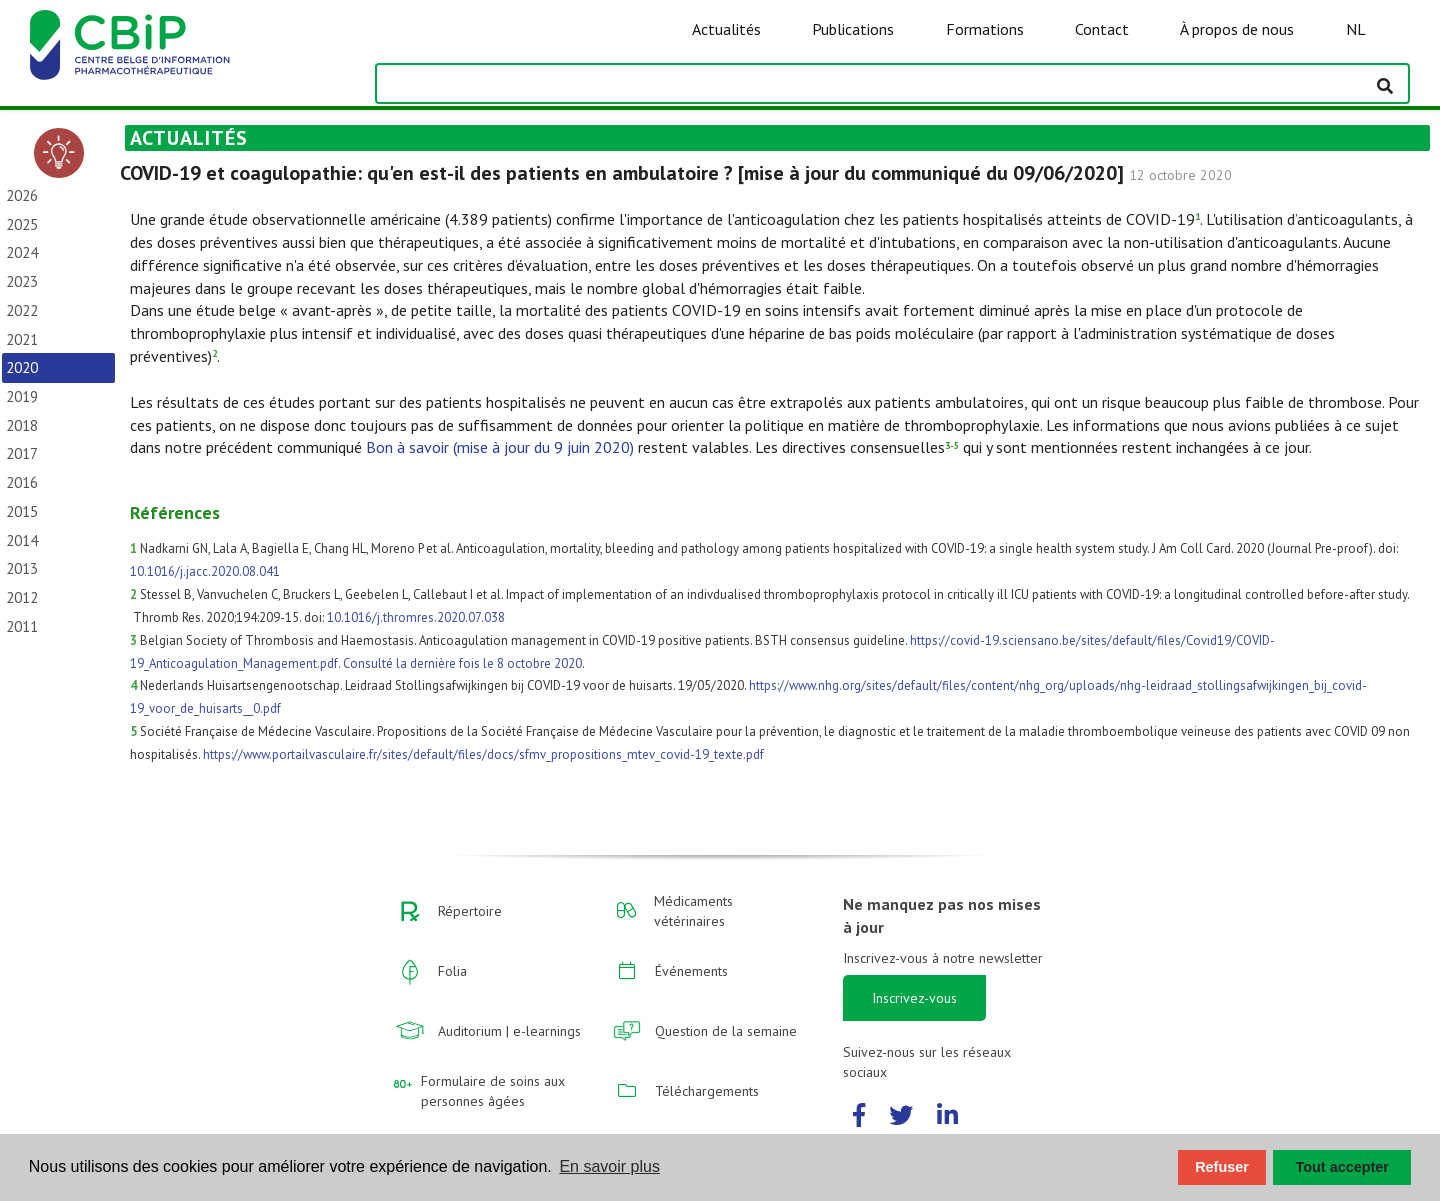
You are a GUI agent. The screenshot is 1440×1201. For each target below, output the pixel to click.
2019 (22, 396)
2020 (22, 367)
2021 (22, 339)
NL (1356, 29)
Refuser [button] (1222, 1167)
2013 (22, 568)
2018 (22, 425)
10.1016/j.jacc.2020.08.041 (205, 571)
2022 (22, 310)
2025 (22, 224)
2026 (22, 195)
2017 (22, 453)
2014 (22, 540)
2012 (22, 597)
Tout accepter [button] (1342, 1167)
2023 (22, 281)
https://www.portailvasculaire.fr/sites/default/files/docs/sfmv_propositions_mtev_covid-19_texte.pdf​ (483, 754)
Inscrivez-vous (914, 998)
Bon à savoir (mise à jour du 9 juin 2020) (500, 447)
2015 (22, 511)
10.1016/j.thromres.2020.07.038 (416, 617)
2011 (22, 626)
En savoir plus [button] (609, 1166)
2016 (22, 482)
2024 (22, 252)
